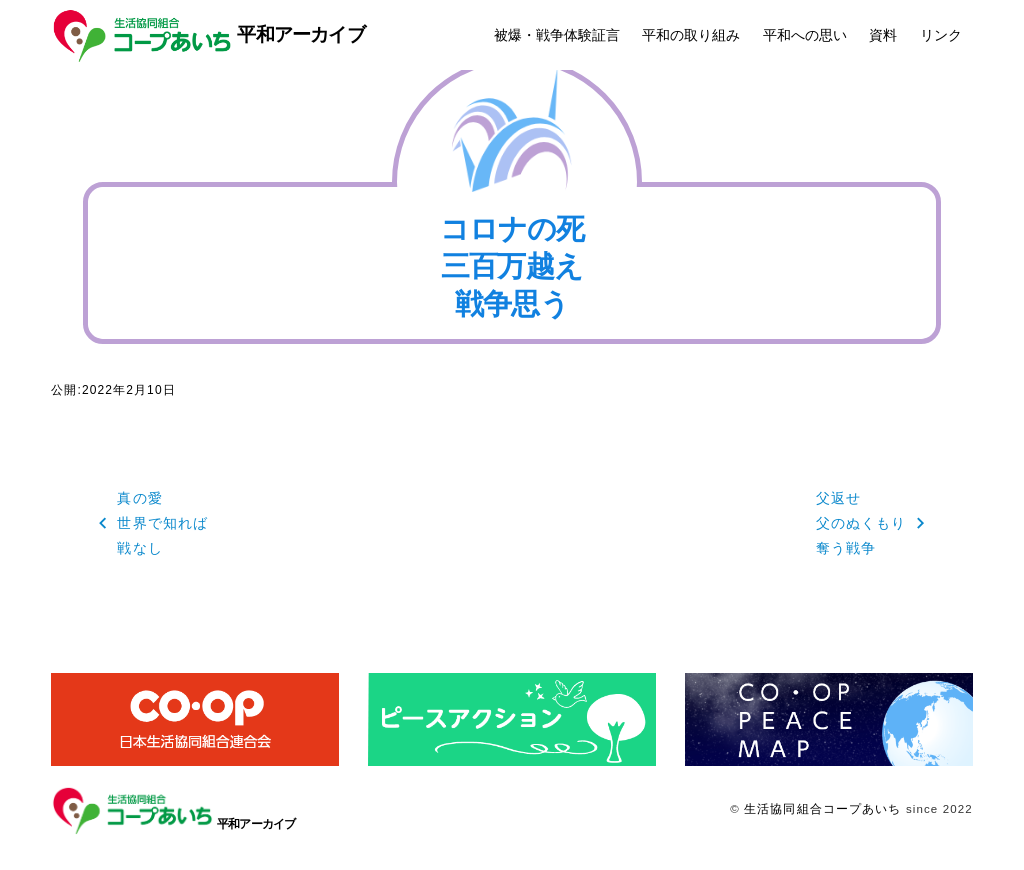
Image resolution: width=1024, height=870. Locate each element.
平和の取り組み (691, 35)
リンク (941, 35)
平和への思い (805, 35)
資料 (883, 35)
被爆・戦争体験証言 (557, 35)
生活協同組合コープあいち (822, 809)
